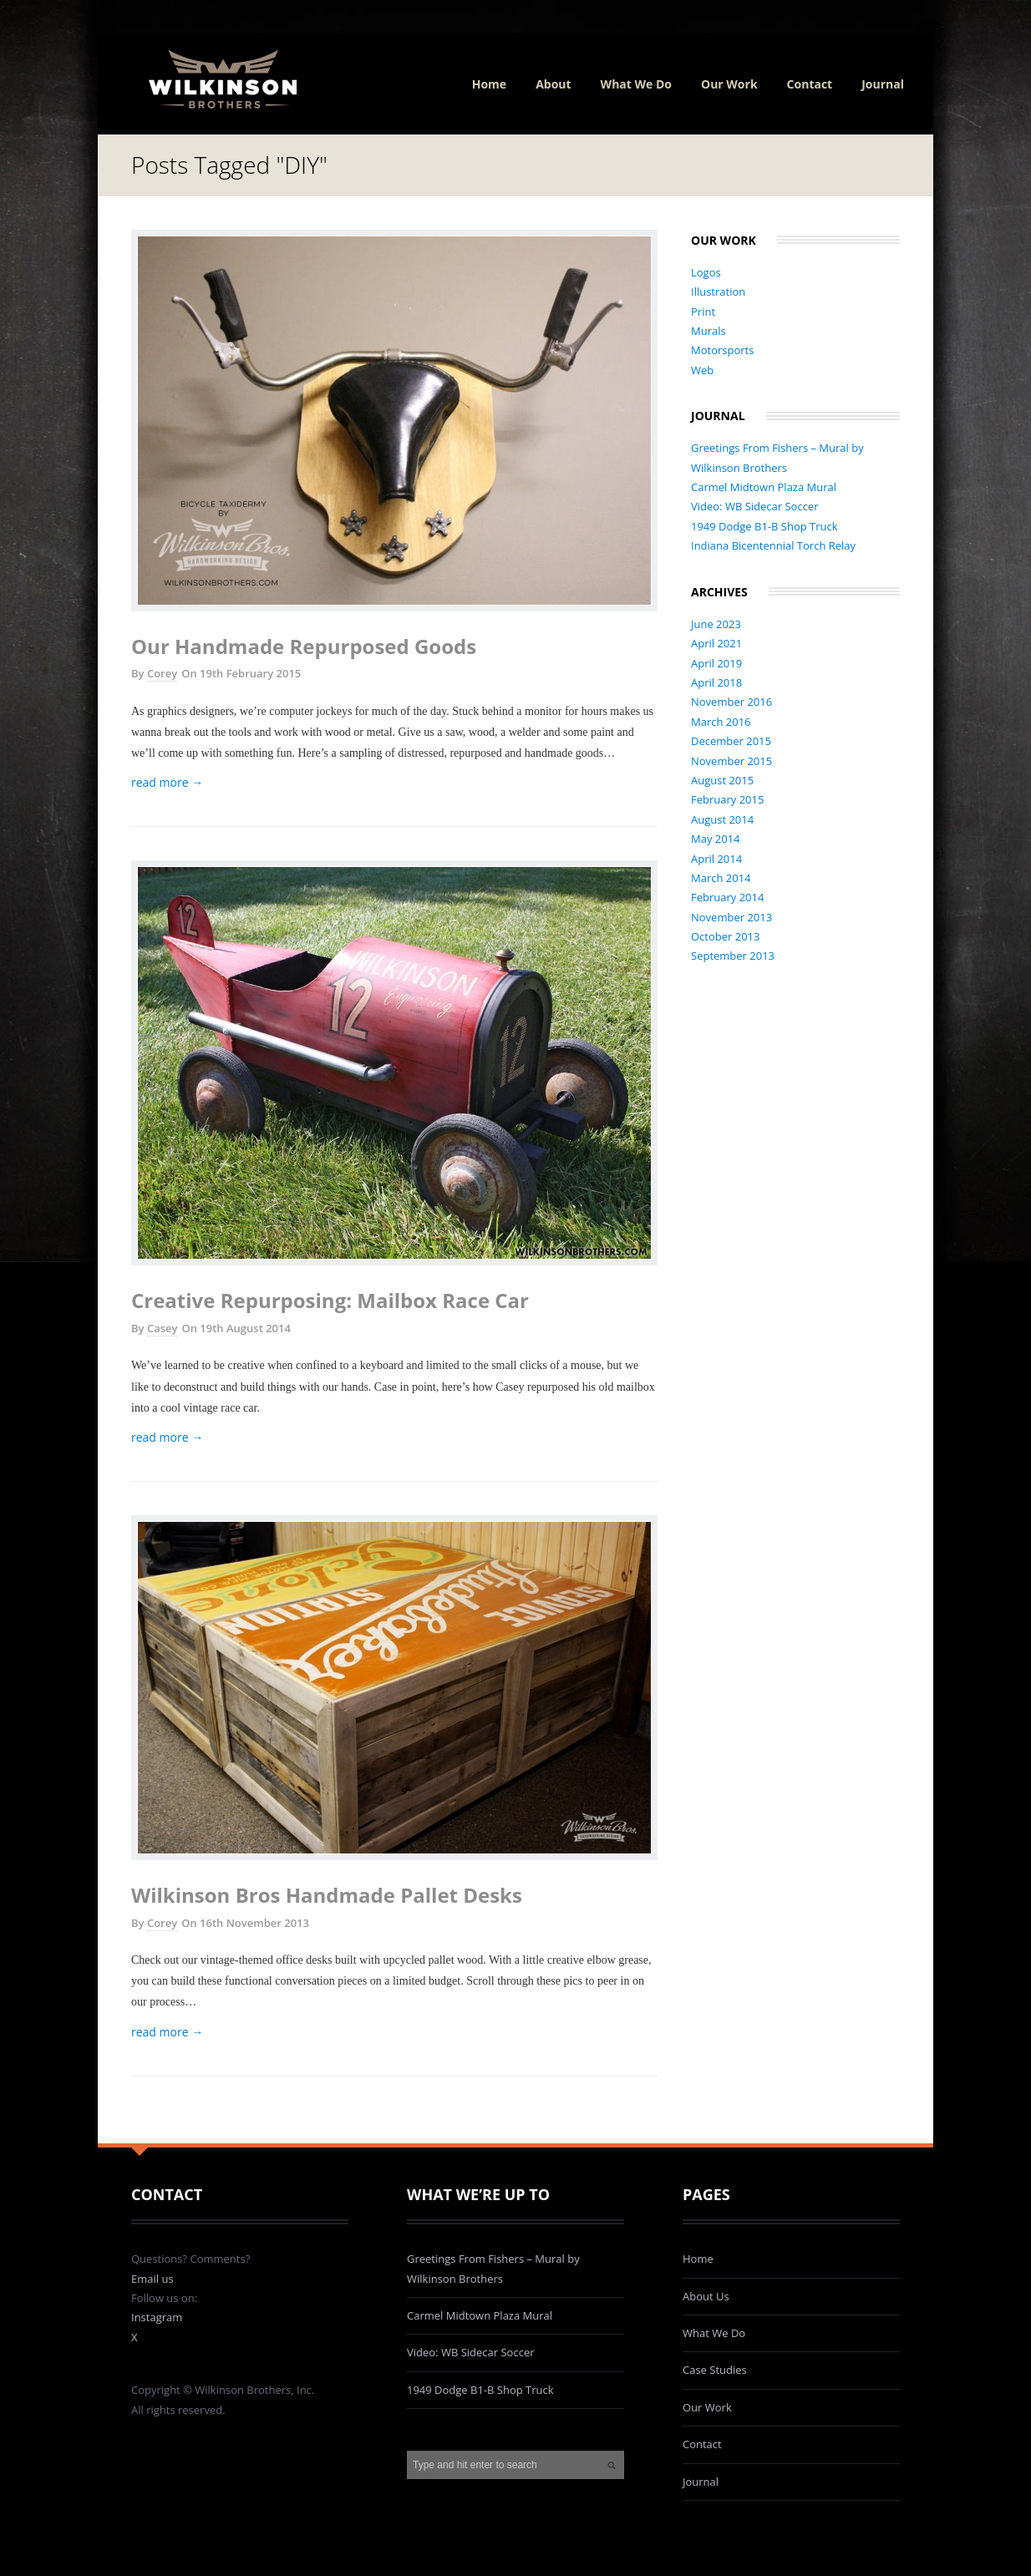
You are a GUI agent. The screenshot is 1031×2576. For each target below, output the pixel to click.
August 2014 (722, 819)
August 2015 (722, 780)
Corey (162, 673)
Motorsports (722, 349)
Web (702, 370)
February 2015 (727, 799)
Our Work (729, 84)
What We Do (636, 84)
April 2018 (716, 682)
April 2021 (716, 643)
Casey (162, 1328)
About (553, 84)
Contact (810, 84)
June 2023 (716, 623)
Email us (152, 2278)
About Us (706, 2296)
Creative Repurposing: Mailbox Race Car (330, 1300)
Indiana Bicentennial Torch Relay (773, 545)
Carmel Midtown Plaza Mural (763, 486)
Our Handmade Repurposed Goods (303, 646)
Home (489, 84)
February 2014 (727, 897)
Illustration (718, 291)
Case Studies (715, 2369)
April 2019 (716, 663)
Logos (706, 272)
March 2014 (721, 877)
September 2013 (733, 955)
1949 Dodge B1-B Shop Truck (764, 526)
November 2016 (731, 701)
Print (703, 311)
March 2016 (721, 721)
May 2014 (715, 838)
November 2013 (731, 917)
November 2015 (731, 760)
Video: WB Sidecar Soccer (755, 506)
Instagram (156, 2317)
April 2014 (716, 858)
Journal (882, 84)
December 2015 (731, 740)
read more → (167, 782)
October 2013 (725, 936)
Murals (708, 330)
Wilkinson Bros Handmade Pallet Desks (326, 1895)
